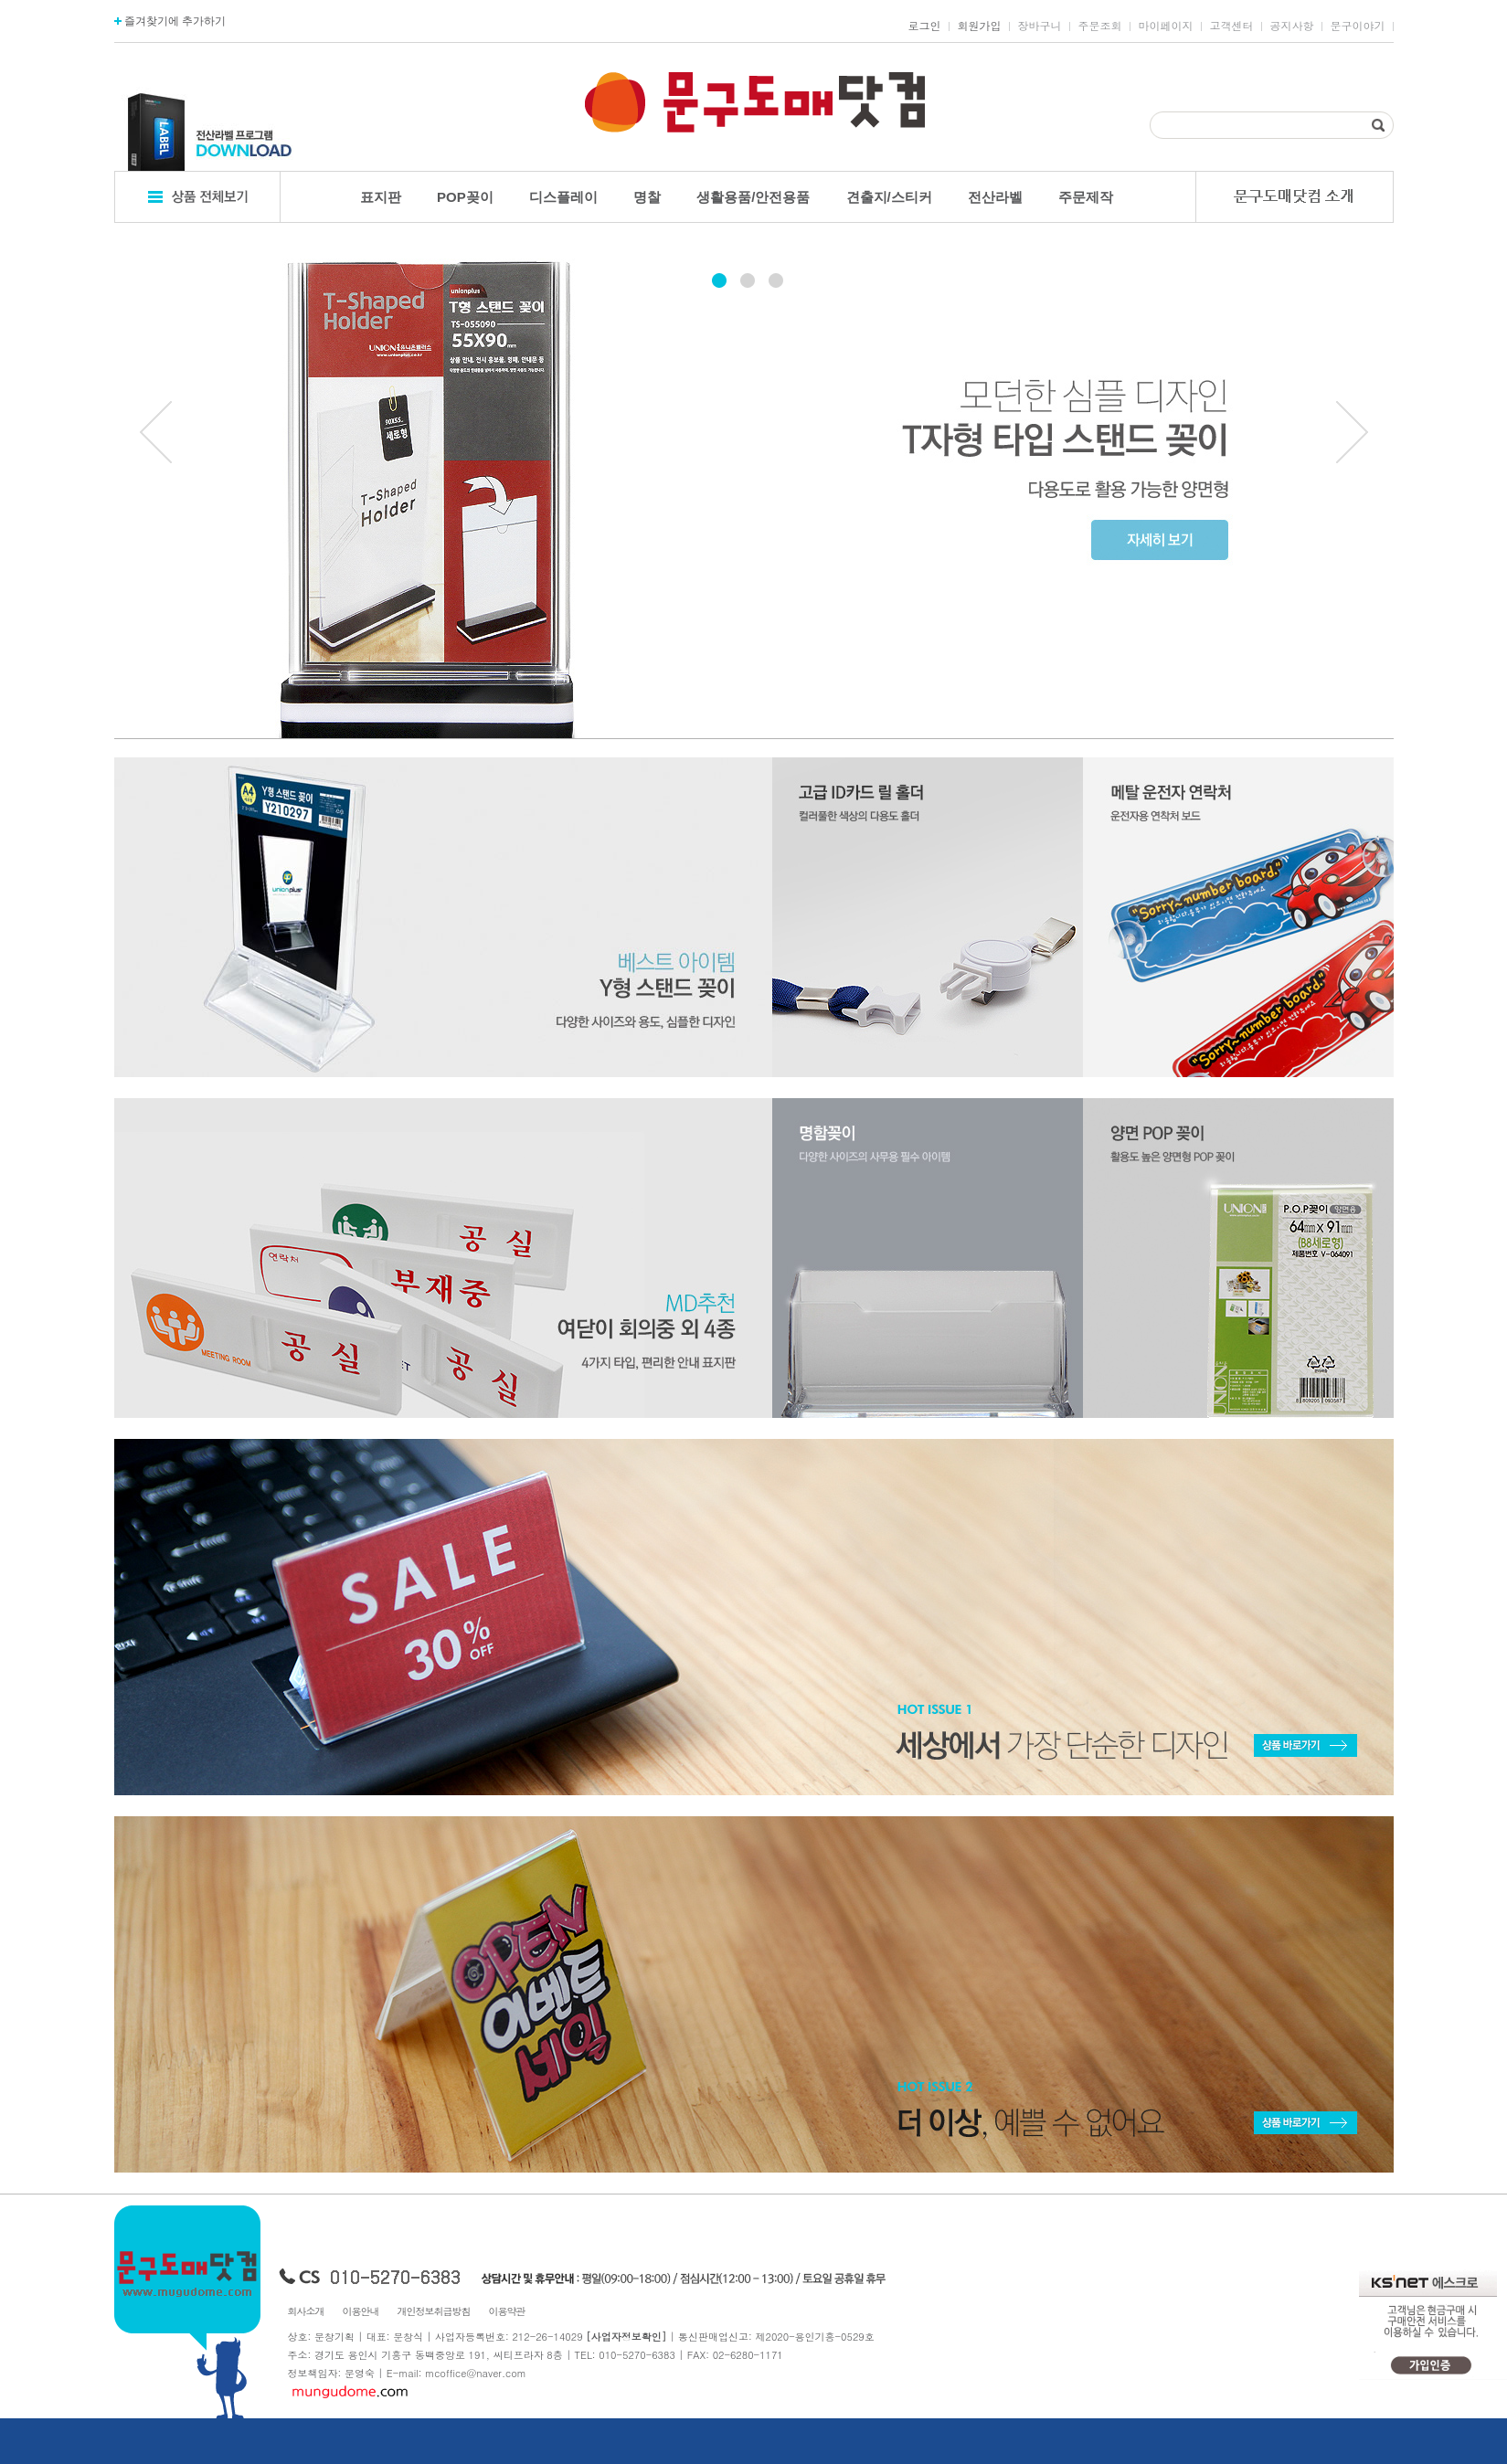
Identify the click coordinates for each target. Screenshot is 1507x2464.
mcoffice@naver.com (475, 2373)
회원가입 (980, 25)
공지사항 (1292, 25)
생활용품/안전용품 (753, 197)
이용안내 (361, 2311)
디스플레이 (563, 197)
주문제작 (1085, 197)
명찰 (647, 197)
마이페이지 (1166, 25)
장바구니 (1040, 25)
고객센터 (1232, 25)
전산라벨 (995, 197)
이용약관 (507, 2311)
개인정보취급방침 (434, 2311)
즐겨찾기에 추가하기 (170, 21)
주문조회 (1100, 25)
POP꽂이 (465, 197)
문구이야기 (1358, 25)
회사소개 (306, 2311)
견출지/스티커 (889, 197)
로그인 (924, 25)
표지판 (380, 197)
